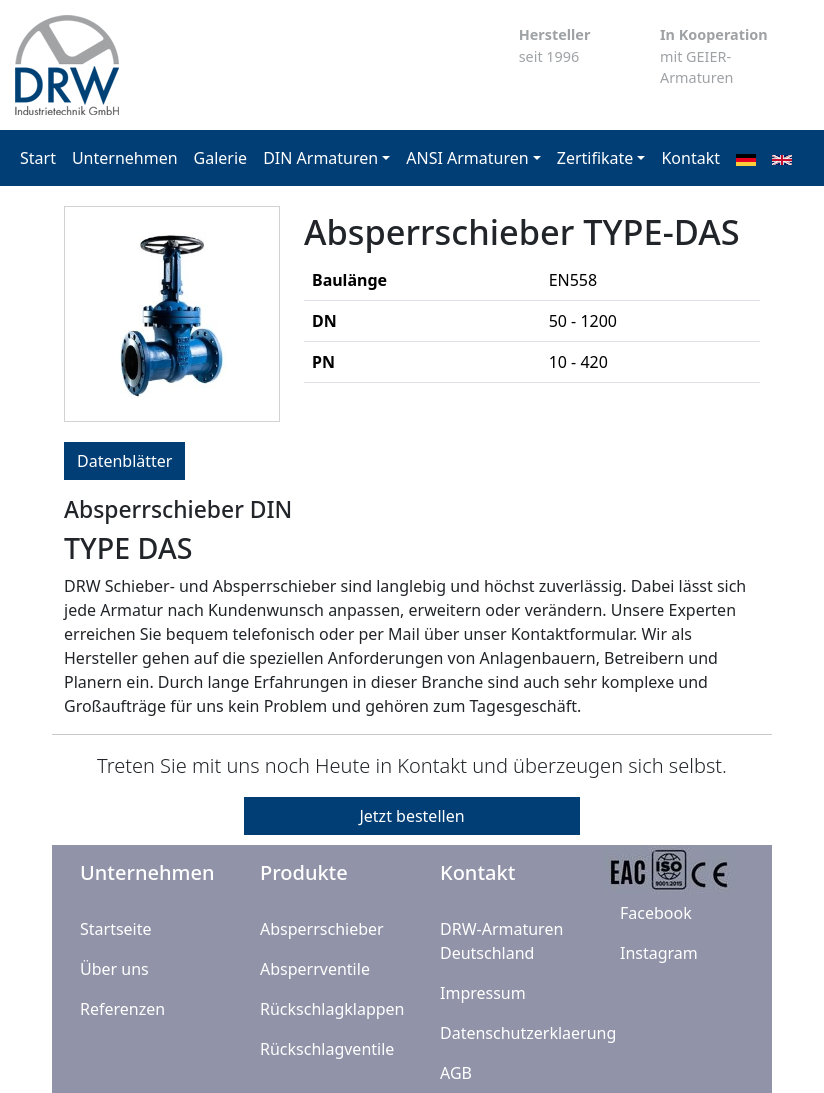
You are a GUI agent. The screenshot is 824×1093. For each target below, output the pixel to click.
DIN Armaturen (320, 158)
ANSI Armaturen (467, 158)
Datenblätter (124, 461)
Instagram (659, 953)
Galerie (221, 158)
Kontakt (690, 158)
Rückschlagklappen (332, 1009)
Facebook (656, 913)
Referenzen (122, 1009)
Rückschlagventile (327, 1049)
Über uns (114, 969)
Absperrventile (315, 969)
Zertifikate (595, 158)
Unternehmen (125, 158)
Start (38, 158)
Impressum (483, 993)
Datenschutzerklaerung (528, 1033)
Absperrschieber (322, 929)
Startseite (116, 929)
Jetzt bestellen (411, 816)
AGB (456, 1073)
